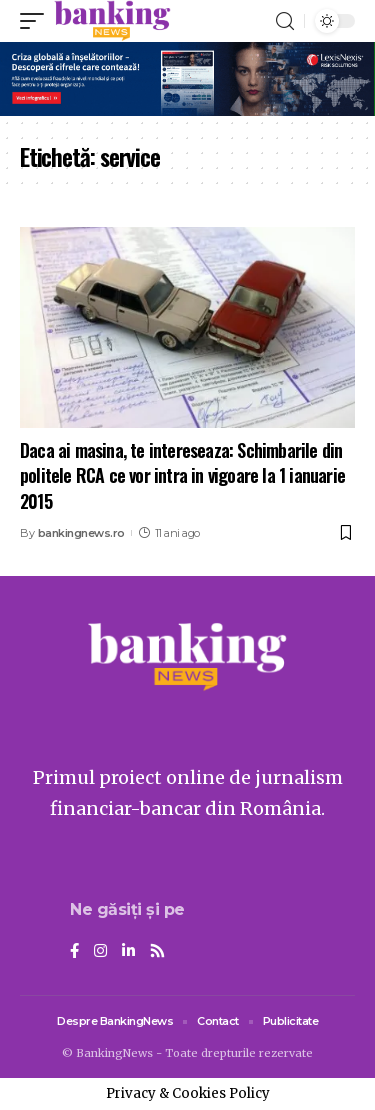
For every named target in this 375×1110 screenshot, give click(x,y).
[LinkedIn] (128, 952)
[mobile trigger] (37, 21)
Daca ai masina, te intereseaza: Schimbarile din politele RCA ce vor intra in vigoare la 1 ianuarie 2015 (182, 475)
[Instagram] (100, 952)
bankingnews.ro (81, 533)
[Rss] (157, 952)
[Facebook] (74, 952)
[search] (285, 21)
